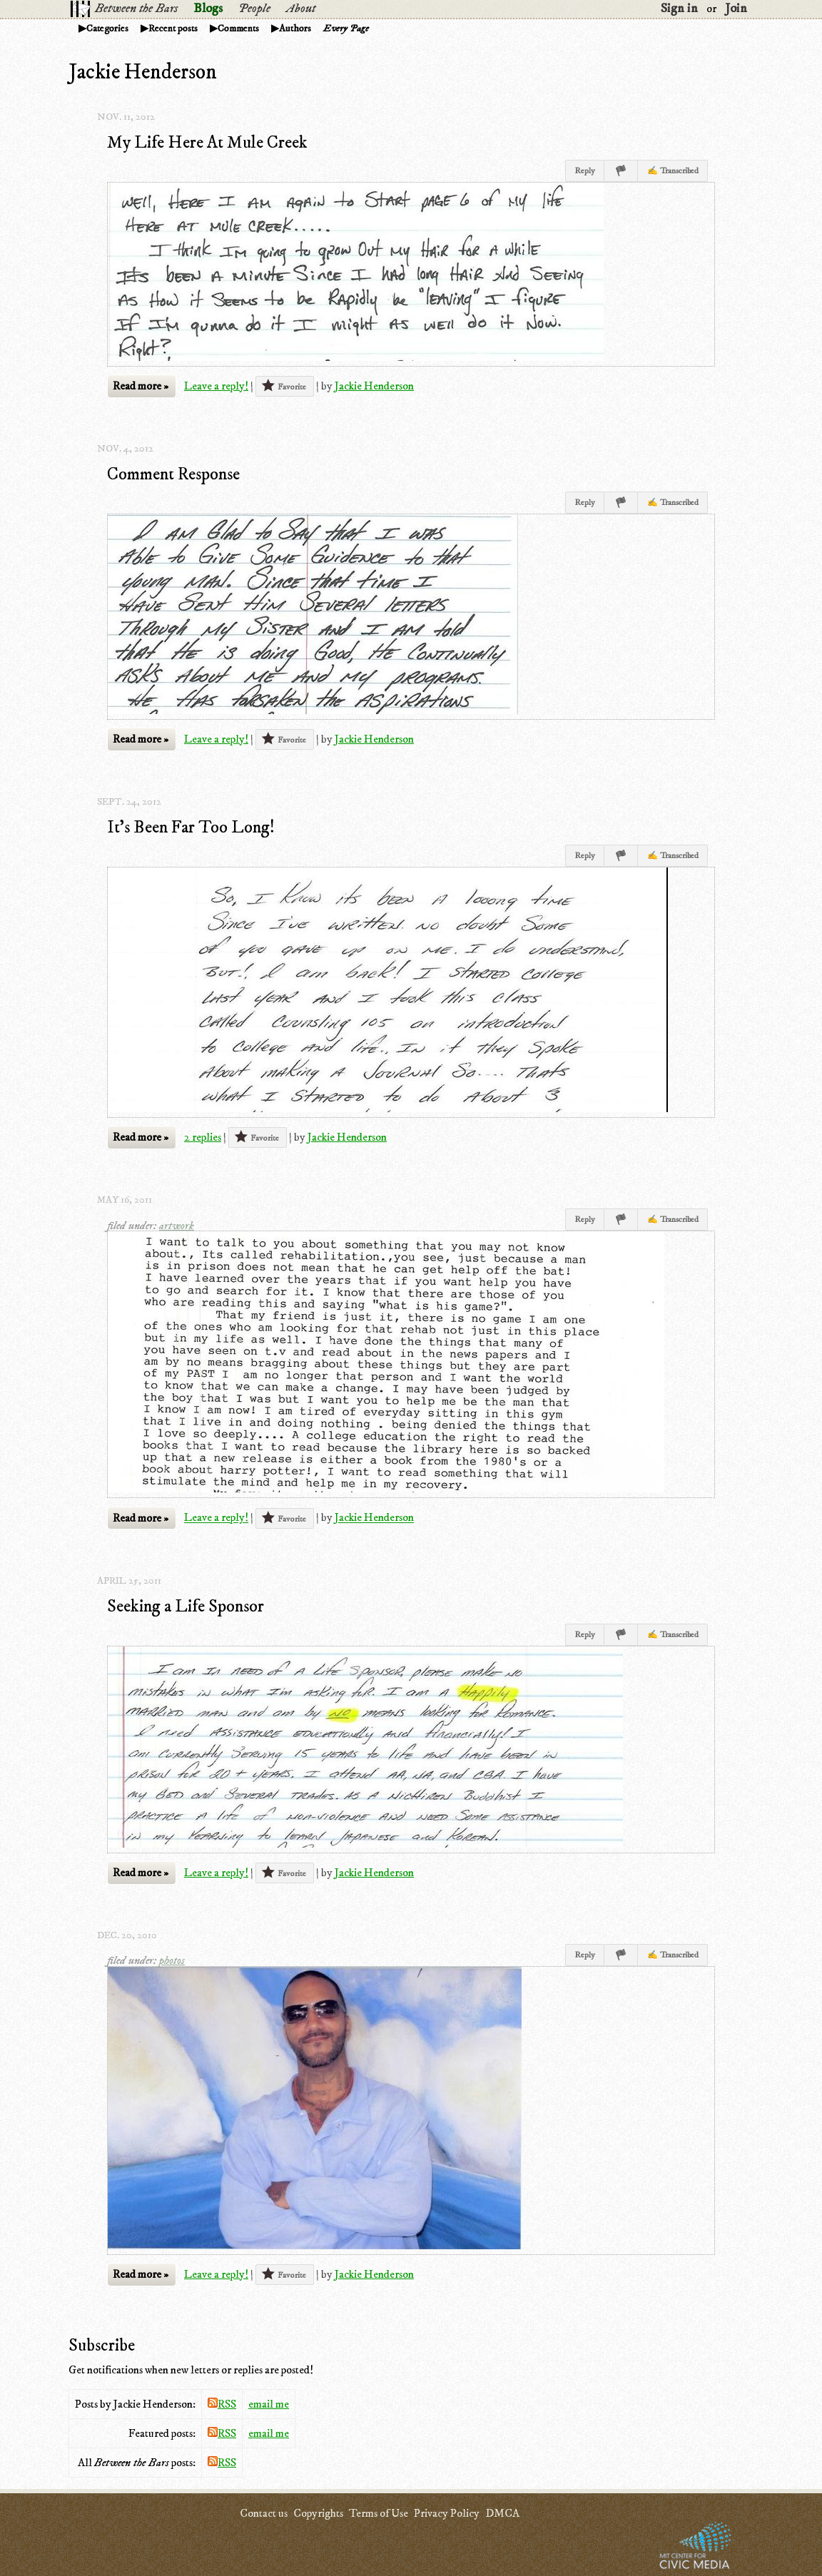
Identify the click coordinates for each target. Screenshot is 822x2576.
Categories (107, 28)
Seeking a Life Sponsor (185, 1606)
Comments (238, 28)
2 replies (202, 1137)
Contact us (264, 2513)
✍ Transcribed (673, 171)
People (254, 8)
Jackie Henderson (374, 386)
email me (268, 2404)
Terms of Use (378, 2513)
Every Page (346, 28)
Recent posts (173, 28)
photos (172, 1960)
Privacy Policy (447, 2513)
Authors (295, 28)
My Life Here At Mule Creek (207, 142)
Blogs (208, 8)
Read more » (140, 386)
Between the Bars (136, 8)
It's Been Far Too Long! (191, 827)
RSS (222, 2404)
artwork (176, 1225)
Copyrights (318, 2513)
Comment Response (173, 474)
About (300, 8)
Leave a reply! (216, 386)
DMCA (502, 2513)
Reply (584, 171)
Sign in (679, 8)
